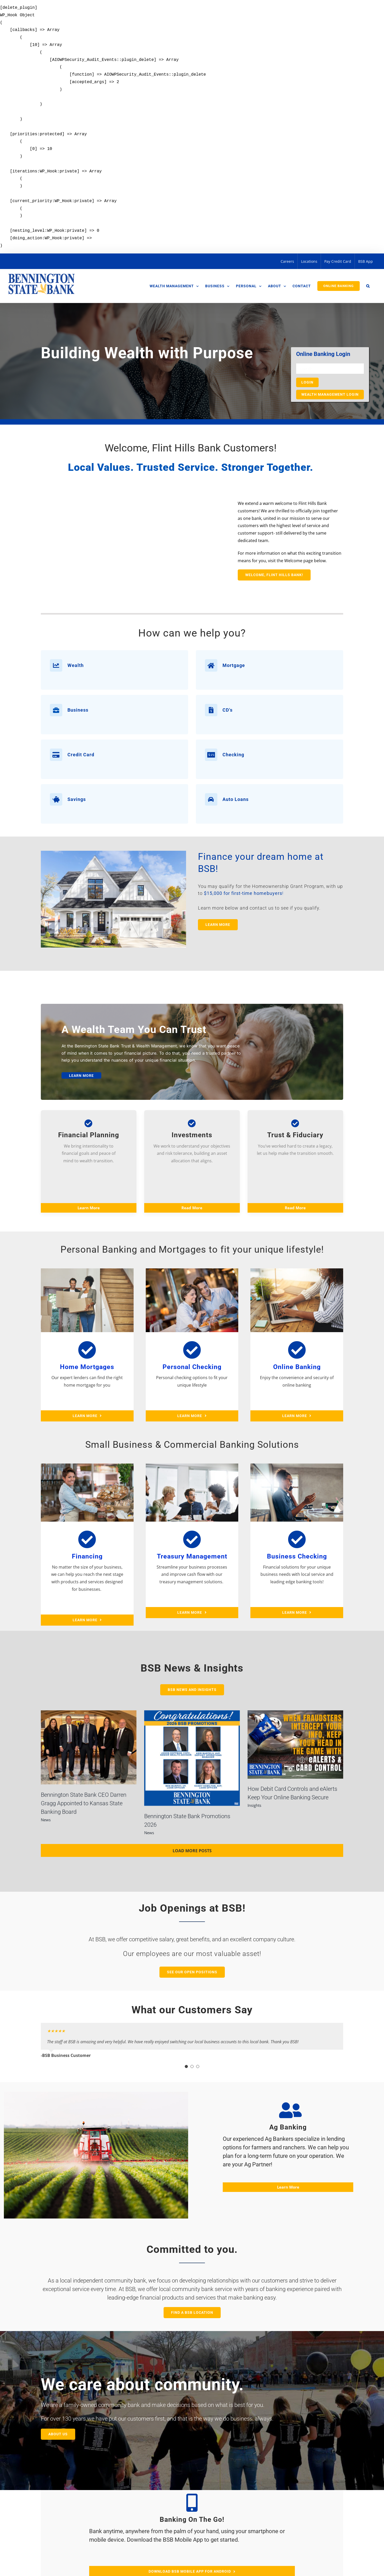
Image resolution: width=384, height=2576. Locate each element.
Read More (191, 1207)
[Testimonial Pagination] (186, 2066)
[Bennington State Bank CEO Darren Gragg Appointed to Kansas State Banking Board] (88, 1747)
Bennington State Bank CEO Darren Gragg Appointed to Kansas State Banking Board (83, 1803)
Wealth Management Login (330, 394)
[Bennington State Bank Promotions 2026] (192, 1758)
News (46, 1819)
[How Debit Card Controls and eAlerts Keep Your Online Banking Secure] (295, 1744)
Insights (254, 1805)
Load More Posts (192, 1851)
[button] (368, 286)
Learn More (89, 1207)
